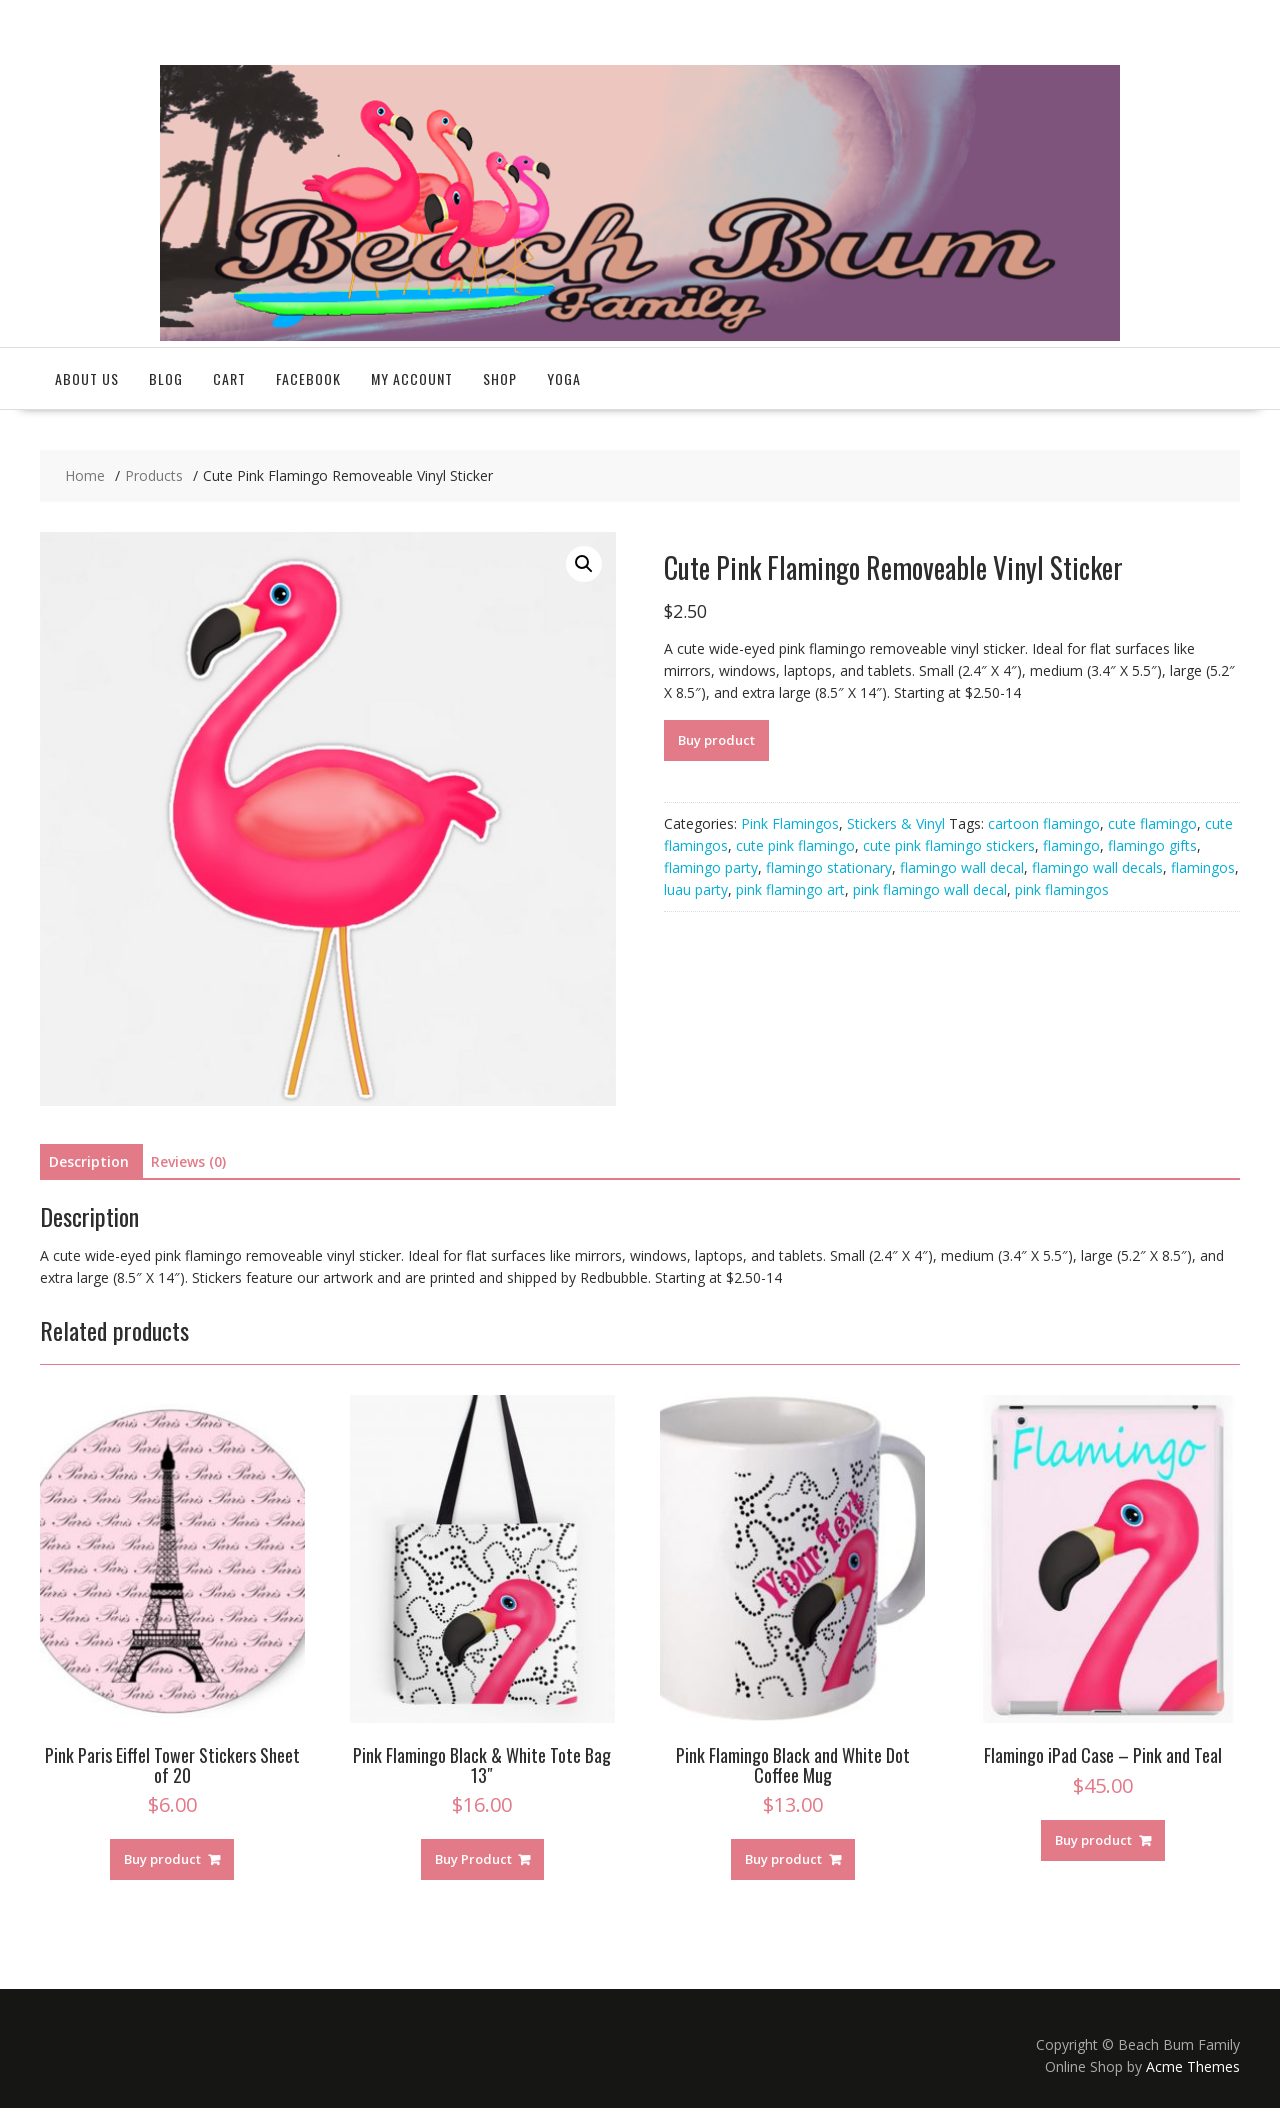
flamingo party (711, 867)
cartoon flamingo (1044, 823)
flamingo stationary (829, 867)
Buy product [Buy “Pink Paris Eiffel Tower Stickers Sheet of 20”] (162, 1859)
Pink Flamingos (790, 823)
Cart (229, 378)
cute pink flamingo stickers (949, 845)
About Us (87, 378)
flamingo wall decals (1097, 867)
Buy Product (473, 1859)
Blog (166, 378)
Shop (500, 378)
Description (89, 1161)
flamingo (1071, 845)
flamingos (1203, 867)
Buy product (716, 740)
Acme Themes (1193, 2066)
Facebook (308, 378)
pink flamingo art (790, 889)
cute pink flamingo (795, 845)
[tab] (89, 1162)
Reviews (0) (188, 1161)
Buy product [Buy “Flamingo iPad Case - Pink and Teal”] (1093, 1840)
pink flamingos (1062, 889)
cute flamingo (1152, 823)
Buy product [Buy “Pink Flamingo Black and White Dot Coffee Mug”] (783, 1859)
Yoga (564, 378)
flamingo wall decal (962, 867)
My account (412, 378)
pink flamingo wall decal (930, 889)
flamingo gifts (1152, 845)
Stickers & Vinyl (896, 823)
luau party (696, 889)
